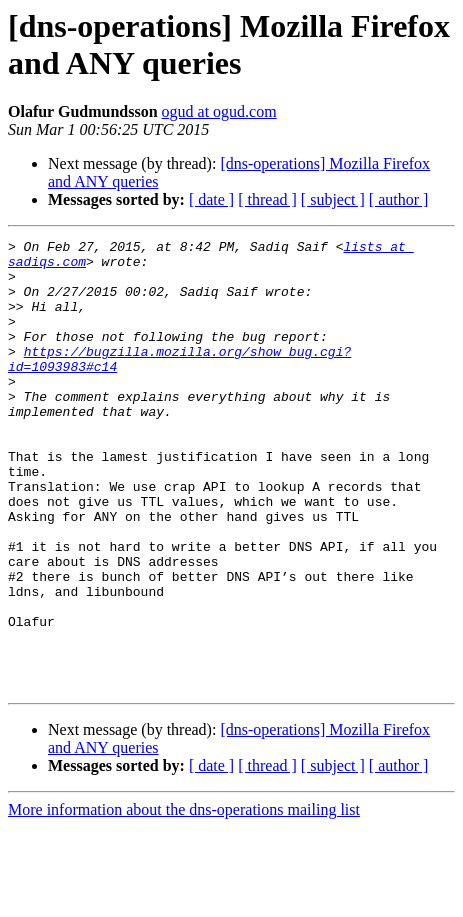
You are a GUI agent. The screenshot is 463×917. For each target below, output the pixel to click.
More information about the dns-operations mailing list (184, 899)
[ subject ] (333, 199)
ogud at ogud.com (219, 111)
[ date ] (211, 199)
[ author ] (399, 199)
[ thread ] (267, 199)
